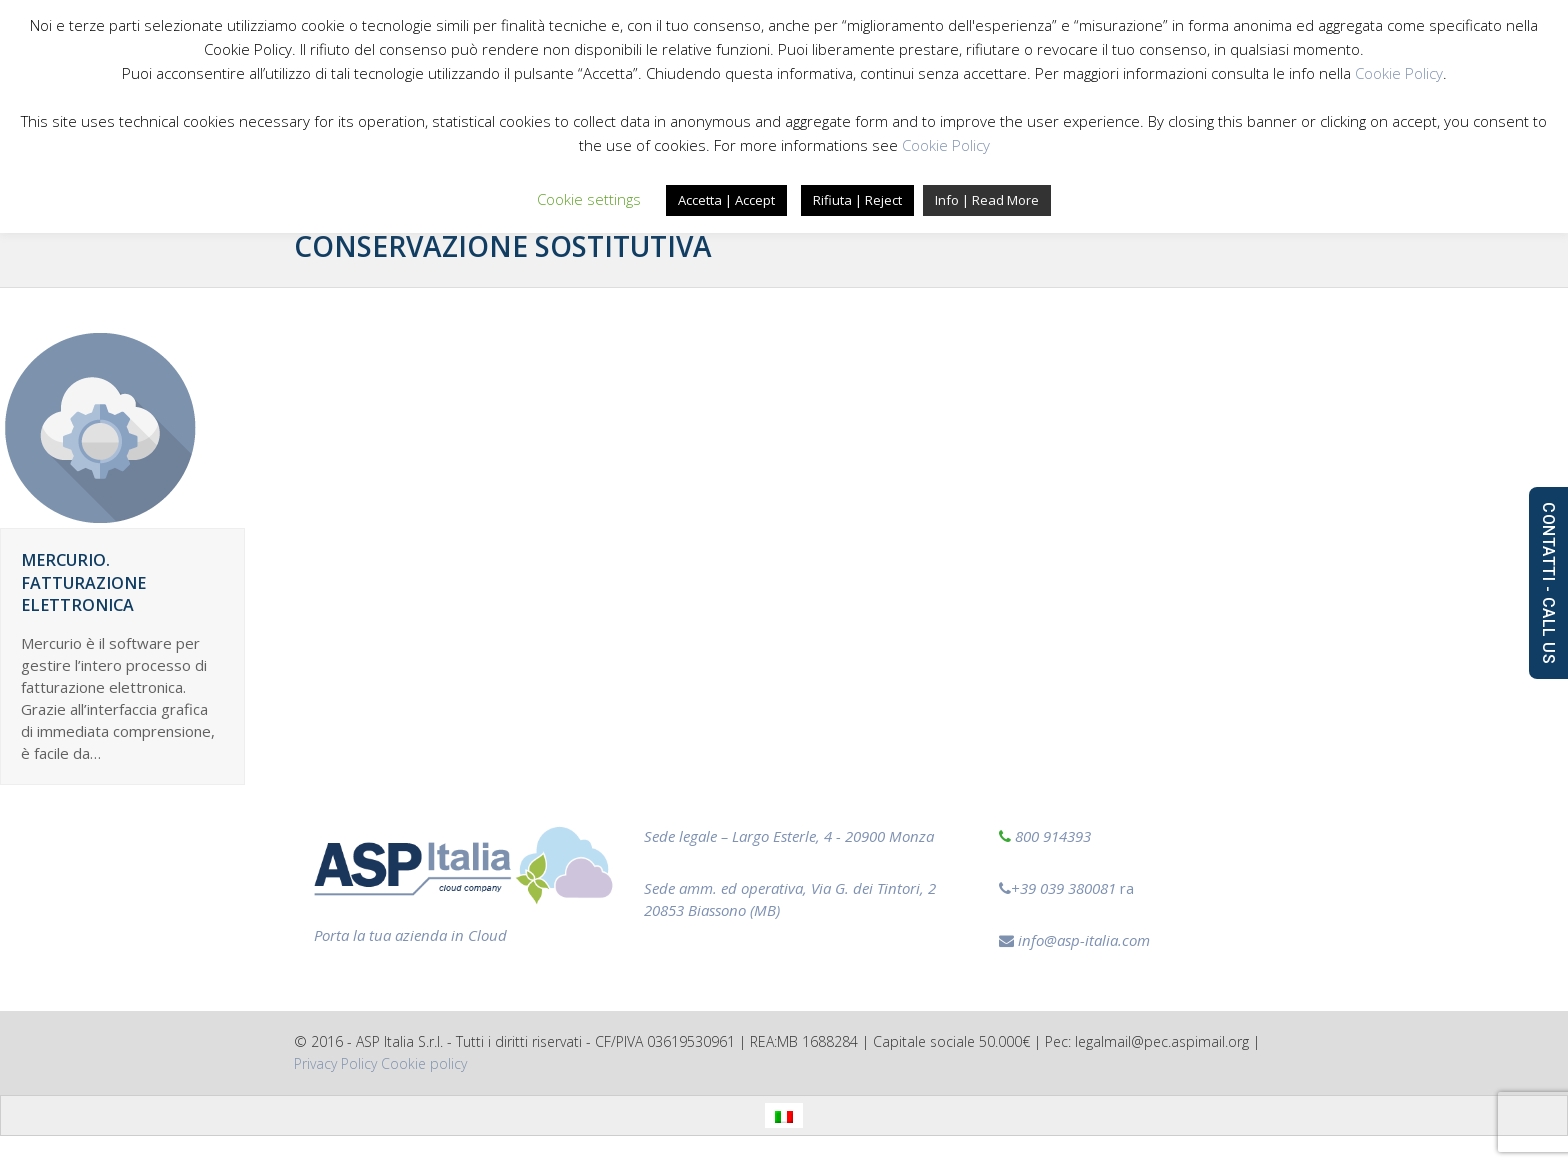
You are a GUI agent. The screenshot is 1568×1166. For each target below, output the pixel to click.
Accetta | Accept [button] (726, 200)
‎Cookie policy (424, 1063)
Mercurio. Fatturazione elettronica (83, 582)
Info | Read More (987, 200)
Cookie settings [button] (589, 199)
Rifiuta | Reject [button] (857, 200)
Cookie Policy (1399, 73)
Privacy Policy (335, 1063)
